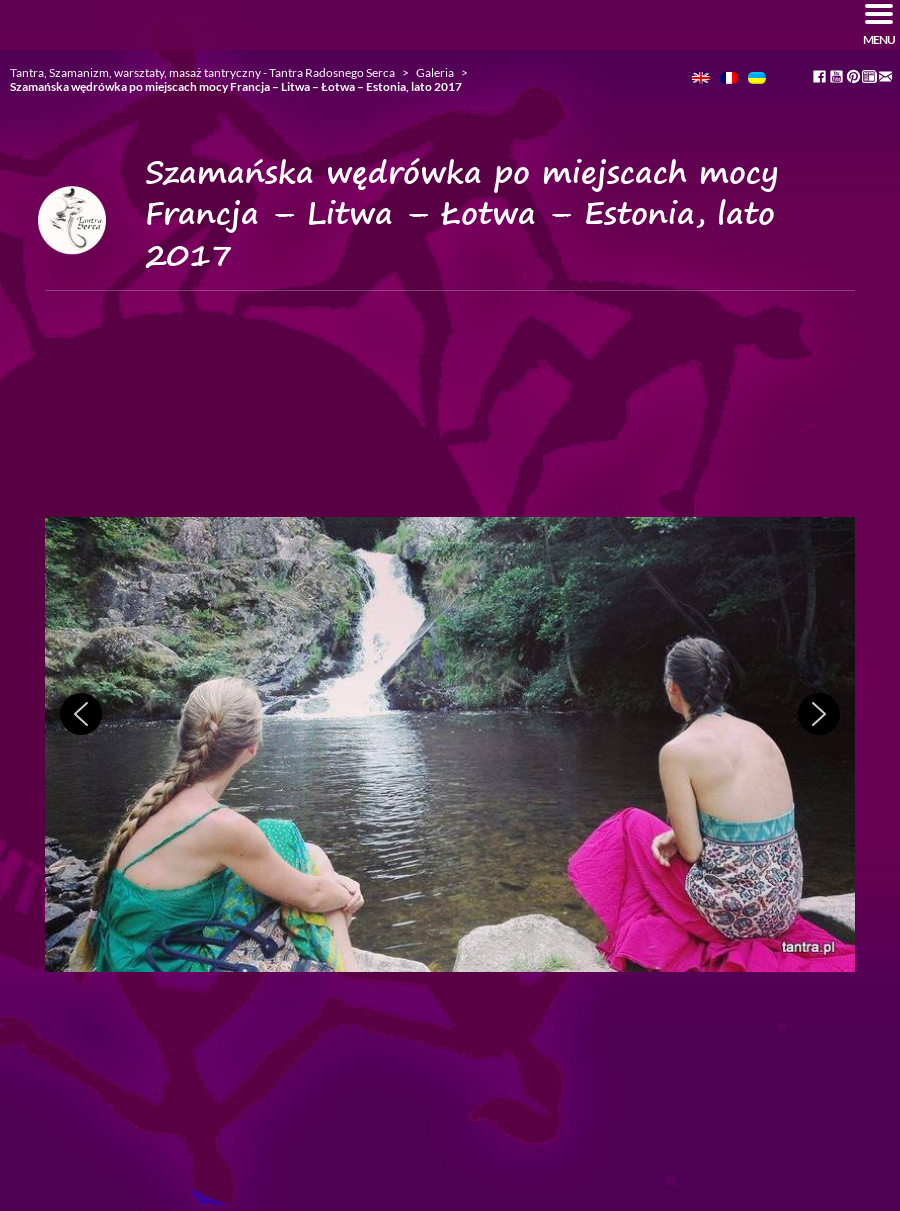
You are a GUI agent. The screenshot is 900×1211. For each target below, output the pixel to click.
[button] (81, 714)
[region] (450, 745)
